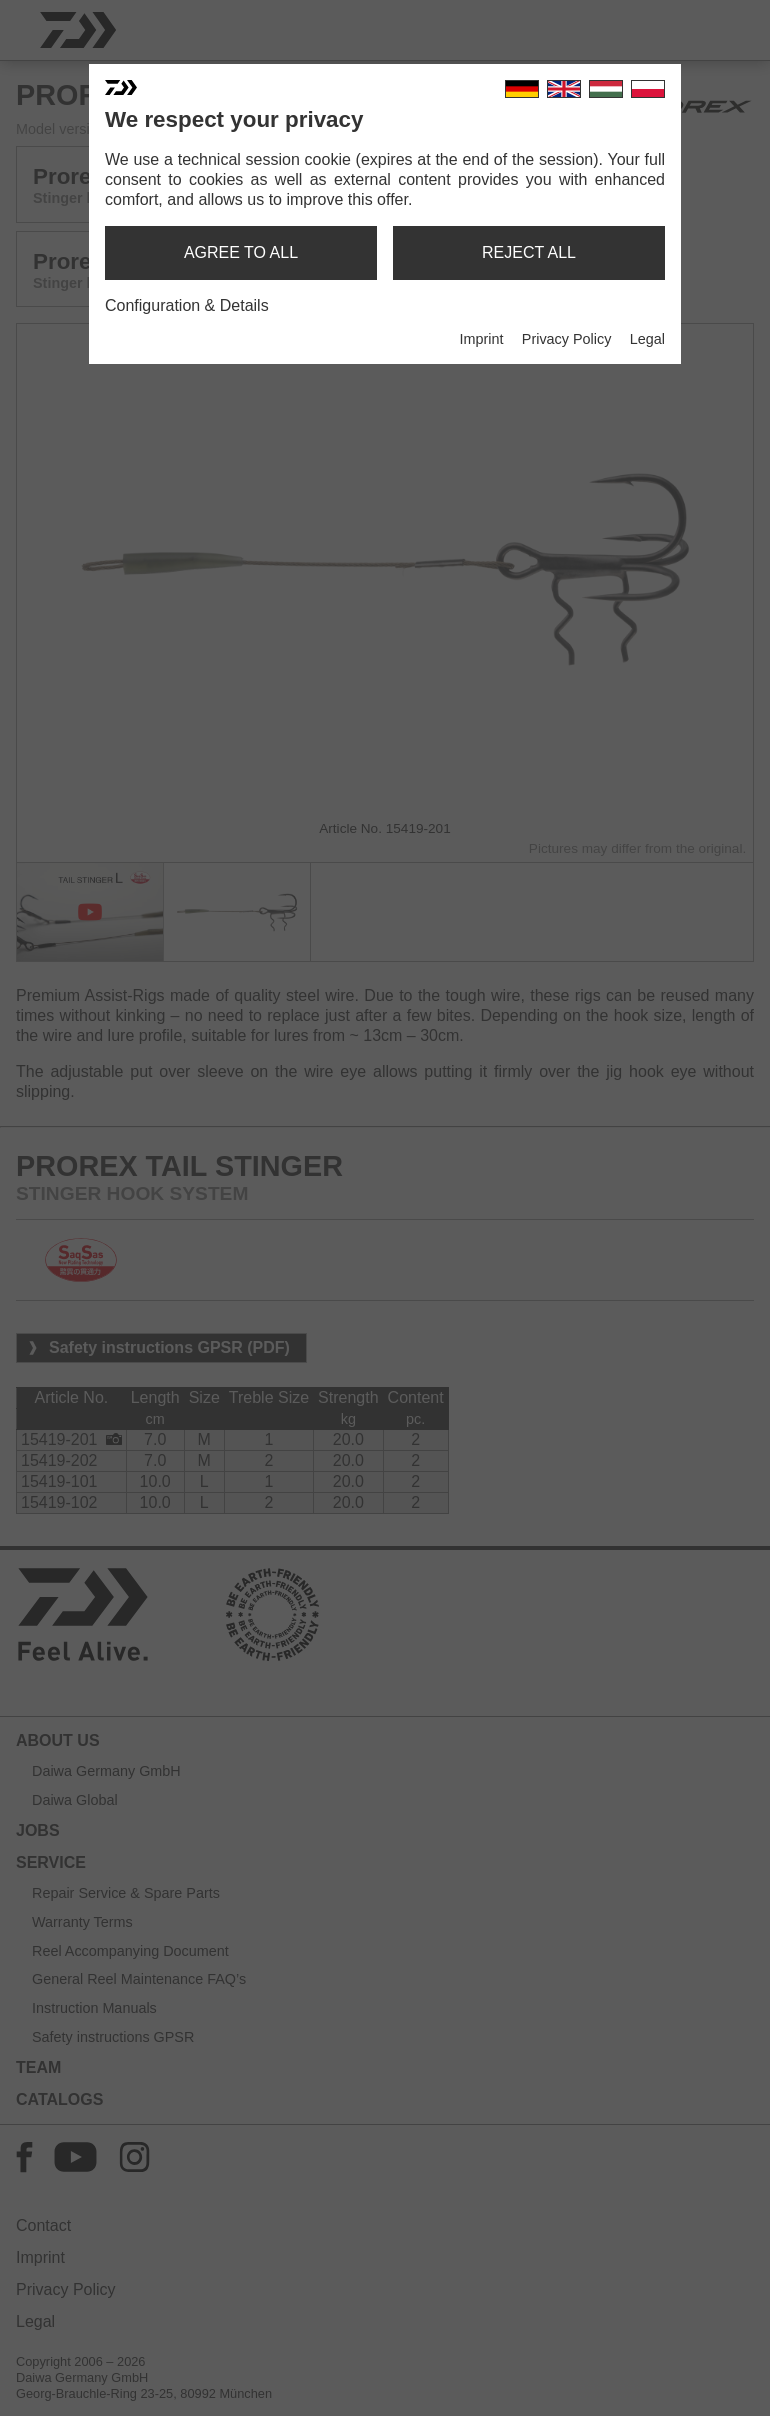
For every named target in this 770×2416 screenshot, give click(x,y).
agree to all (241, 252)
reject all (529, 252)
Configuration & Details (187, 305)
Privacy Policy (567, 339)
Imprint (481, 339)
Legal (647, 339)
